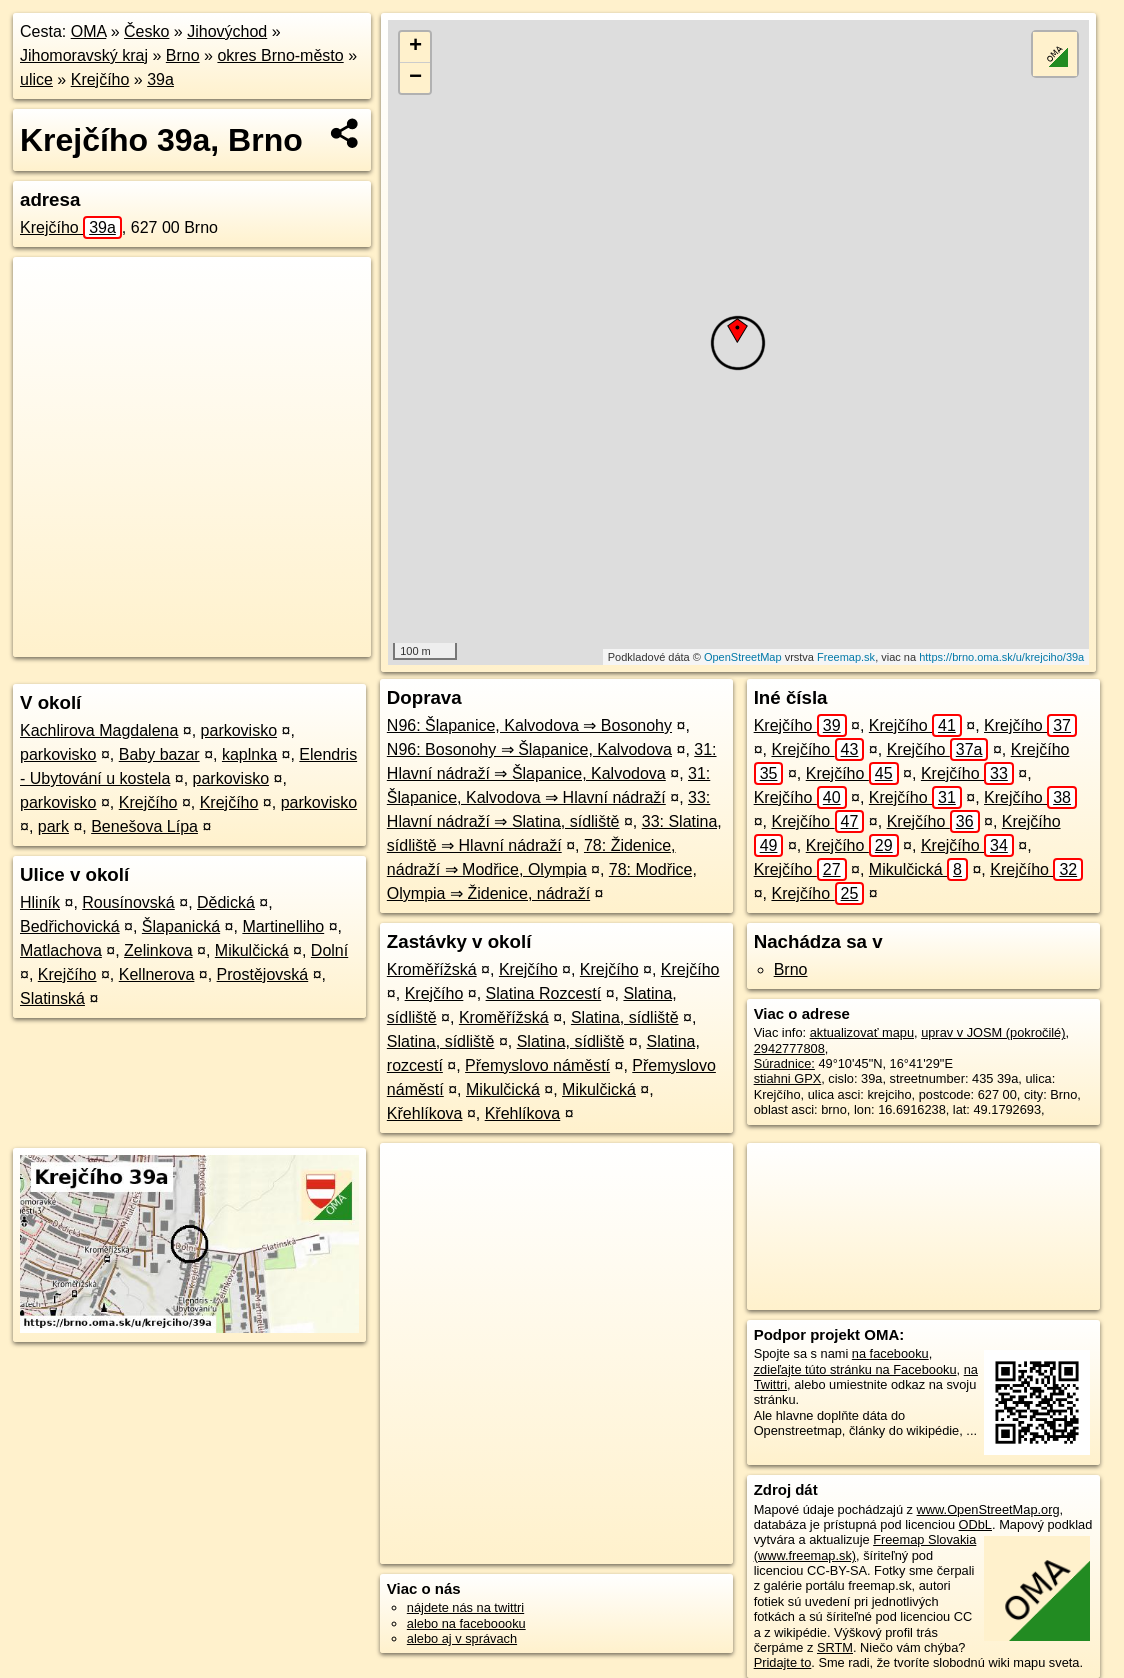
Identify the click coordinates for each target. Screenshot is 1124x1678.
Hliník (40, 902)
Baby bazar (159, 754)
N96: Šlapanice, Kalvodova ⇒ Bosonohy (529, 725)
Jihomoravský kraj (84, 55)
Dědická (226, 902)
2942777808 (789, 1048)
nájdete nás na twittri (465, 1607)
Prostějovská (263, 974)
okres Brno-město (280, 55)
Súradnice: (784, 1063)
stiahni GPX (788, 1078)
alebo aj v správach (462, 1638)
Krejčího (100, 79)
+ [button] (415, 47)
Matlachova (61, 950)
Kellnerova (157, 974)
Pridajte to (783, 1662)
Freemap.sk (846, 657)
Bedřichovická (70, 926)
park (53, 826)
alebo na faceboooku (466, 1623)
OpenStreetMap (743, 657)
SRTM (835, 1647)
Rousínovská (128, 902)
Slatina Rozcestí (544, 993)
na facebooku (890, 1353)
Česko (146, 31)
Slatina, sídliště (625, 1017)
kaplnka (249, 754)
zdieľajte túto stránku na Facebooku (855, 1369)
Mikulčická (252, 950)
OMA (89, 31)
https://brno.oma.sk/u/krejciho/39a (1001, 657)
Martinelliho (283, 926)
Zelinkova (158, 950)
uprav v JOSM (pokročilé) (993, 1032)
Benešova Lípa (144, 826)
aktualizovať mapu (862, 1032)
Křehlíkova (425, 1113)
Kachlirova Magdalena (99, 730)
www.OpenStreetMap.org (988, 1509)
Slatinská (52, 998)
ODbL (975, 1524)
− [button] (415, 78)
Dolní (329, 950)
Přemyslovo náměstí (537, 1065)
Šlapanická (181, 926)
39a (160, 79)
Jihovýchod (227, 31)
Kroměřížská (432, 969)
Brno (183, 55)
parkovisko (239, 730)
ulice (36, 79)
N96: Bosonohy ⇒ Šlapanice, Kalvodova (529, 749)
